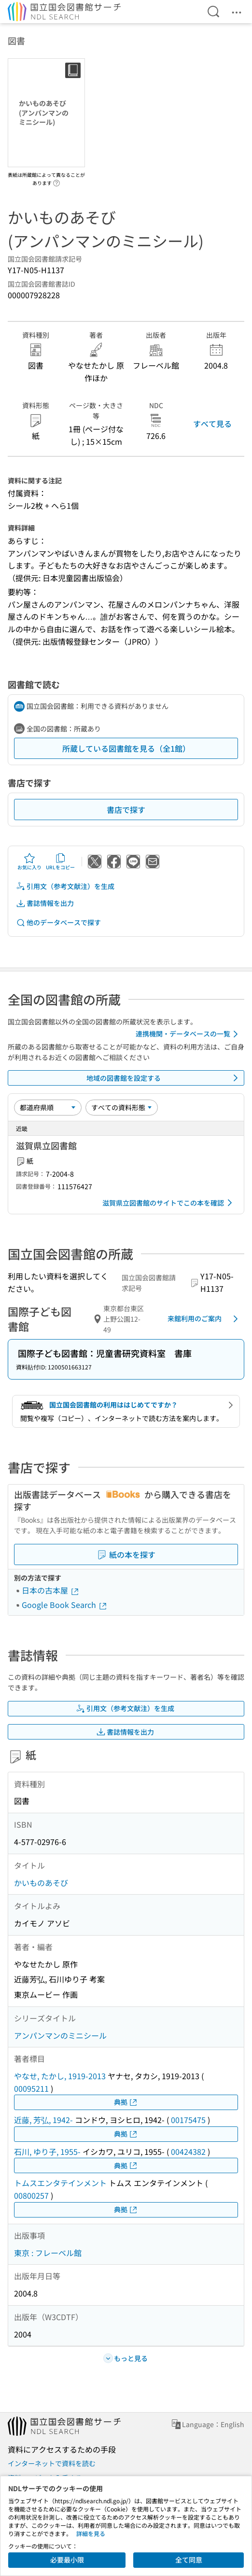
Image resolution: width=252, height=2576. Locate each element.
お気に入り (29, 861)
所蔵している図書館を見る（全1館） (126, 748)
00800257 (31, 2195)
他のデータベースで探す (58, 922)
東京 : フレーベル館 (48, 2252)
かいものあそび (41, 1882)
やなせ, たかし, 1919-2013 (60, 2076)
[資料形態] (121, 1107)
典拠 (126, 2102)
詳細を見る (90, 2533)
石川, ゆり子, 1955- (47, 2151)
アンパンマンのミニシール (60, 2035)
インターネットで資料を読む (52, 2463)
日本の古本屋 (51, 1590)
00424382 (188, 2151)
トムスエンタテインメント (60, 2183)
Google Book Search (65, 1604)
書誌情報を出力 (45, 903)
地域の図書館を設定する (163, 1078)
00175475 (188, 2119)
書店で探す (126, 809)
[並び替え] (48, 1107)
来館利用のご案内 (204, 1319)
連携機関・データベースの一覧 (188, 1034)
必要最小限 (67, 2559)
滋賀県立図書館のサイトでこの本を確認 (169, 1202)
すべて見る (212, 423)
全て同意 (188, 2559)
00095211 (31, 2088)
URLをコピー (60, 861)
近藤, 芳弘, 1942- (43, 2119)
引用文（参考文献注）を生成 (65, 886)
